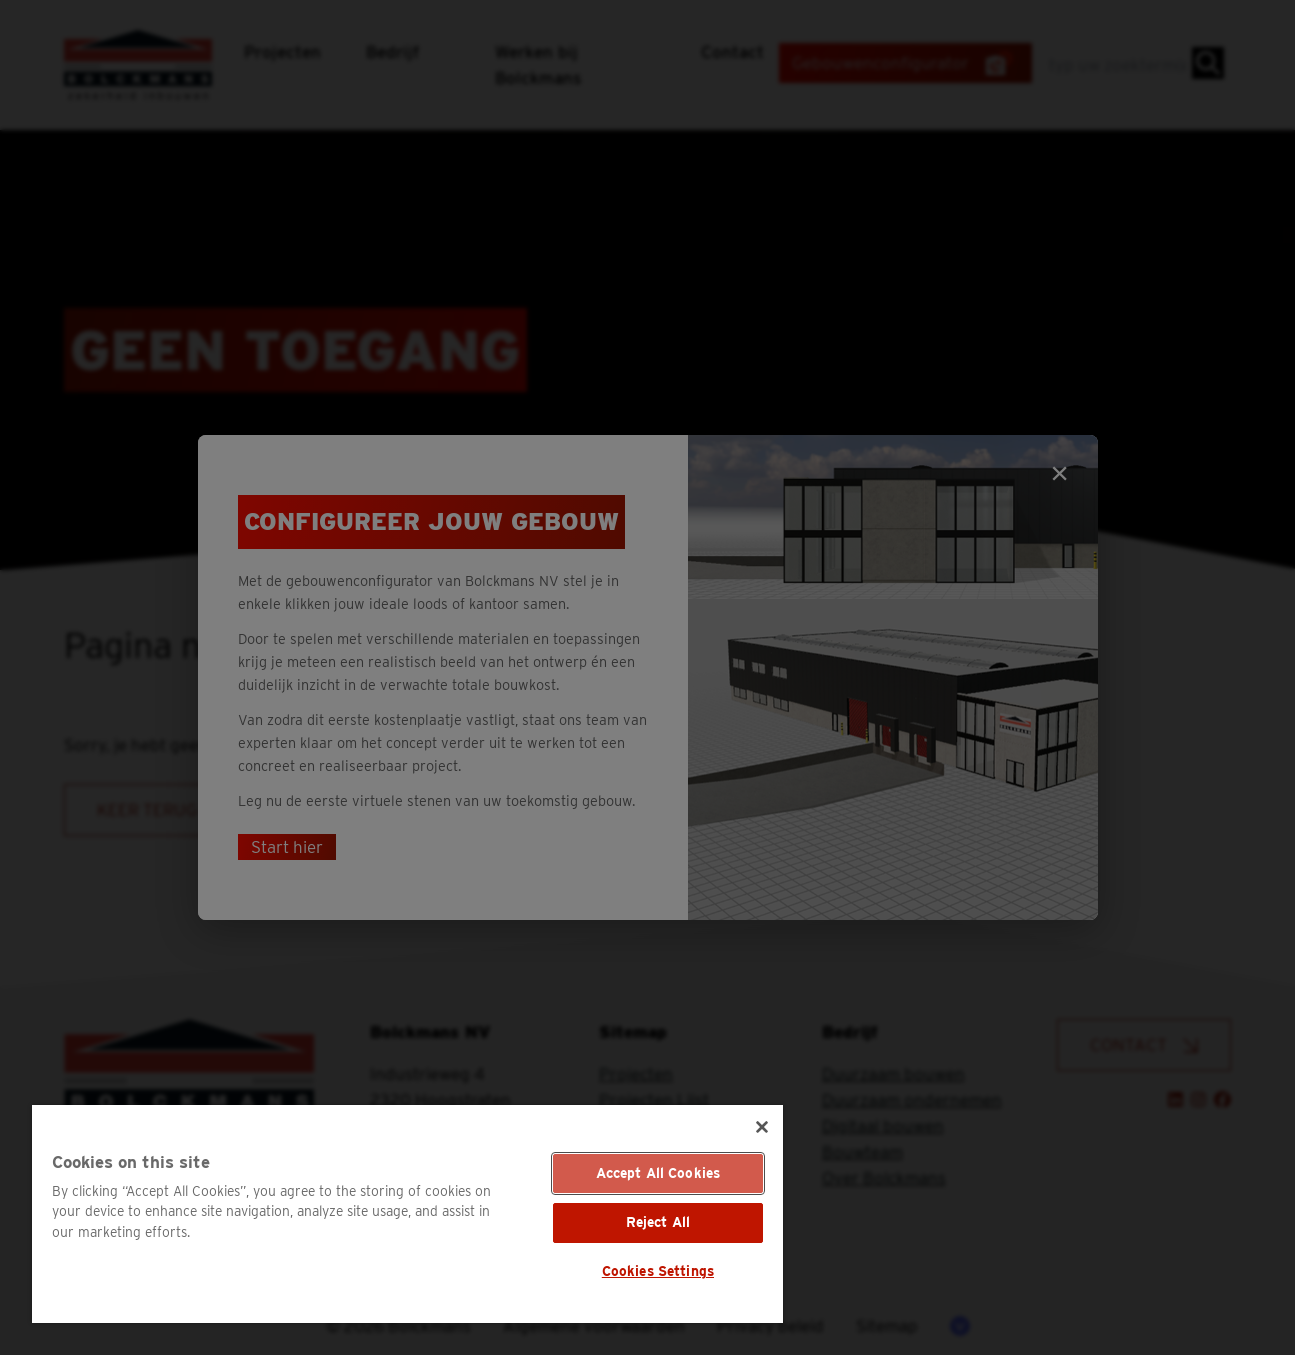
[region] (407, 1214)
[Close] (762, 1127)
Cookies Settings (658, 1271)
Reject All (658, 1222)
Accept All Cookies (658, 1173)
